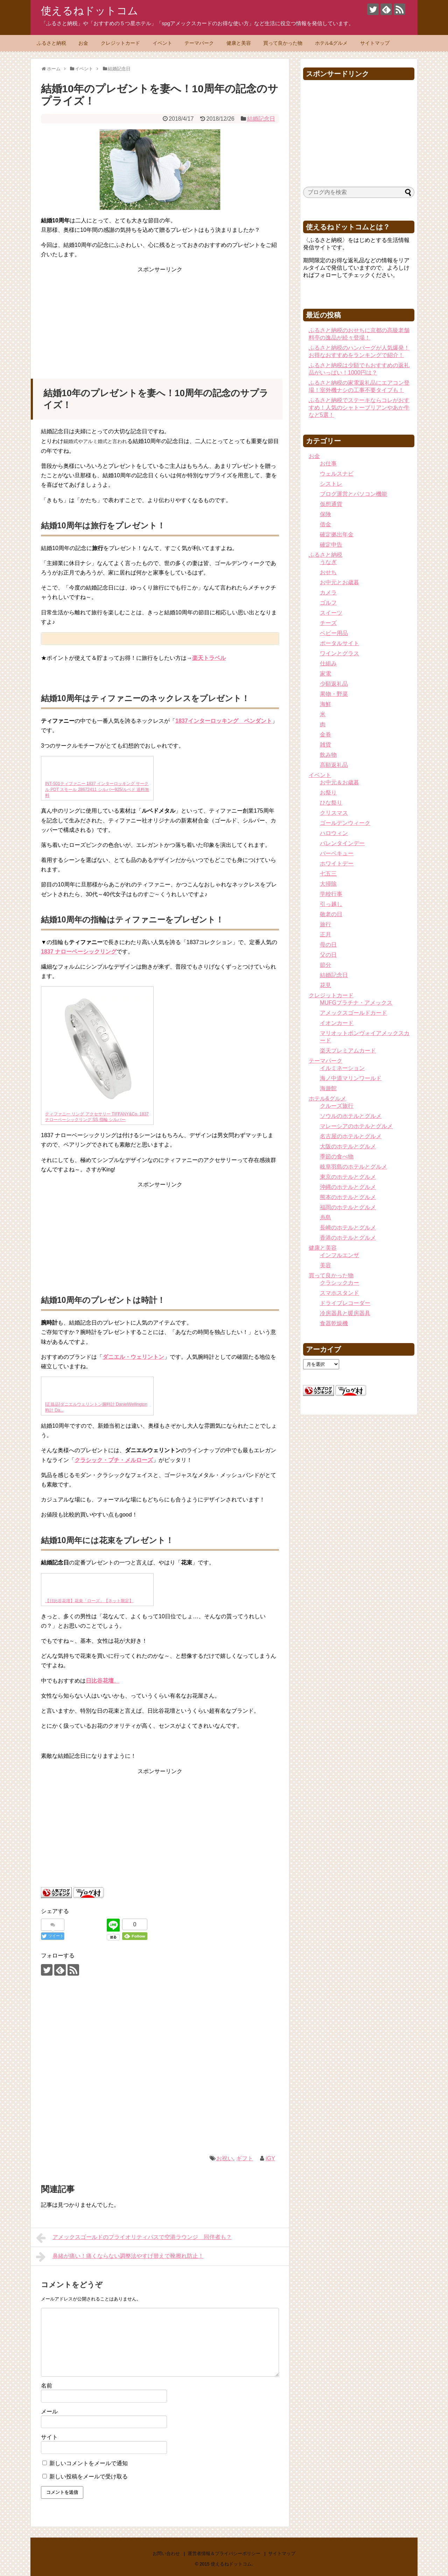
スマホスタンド (339, 1293)
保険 (325, 514)
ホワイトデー (337, 863)
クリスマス (334, 813)
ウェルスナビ (337, 474)
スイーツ (331, 613)
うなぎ (328, 562)
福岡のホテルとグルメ (348, 1207)
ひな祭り (331, 803)
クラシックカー (339, 1283)
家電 (325, 674)
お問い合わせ (166, 2553)
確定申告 (331, 545)
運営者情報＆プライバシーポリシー (224, 2553)
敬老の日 (331, 914)
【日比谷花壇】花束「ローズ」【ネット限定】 (89, 1600)
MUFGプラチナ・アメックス (356, 1003)
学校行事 (331, 894)
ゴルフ (328, 603)
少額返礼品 (334, 684)
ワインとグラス (339, 653)
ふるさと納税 (51, 43)
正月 (325, 934)
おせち (328, 572)
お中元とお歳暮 (339, 582)
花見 (325, 985)
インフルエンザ (339, 1255)
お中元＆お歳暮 (339, 782)
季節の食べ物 (337, 1156)
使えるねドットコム (89, 10)
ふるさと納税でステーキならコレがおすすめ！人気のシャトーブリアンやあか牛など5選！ (359, 407)
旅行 (325, 924)
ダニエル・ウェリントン (133, 1357)
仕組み (328, 663)
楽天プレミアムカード (348, 1051)
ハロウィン (334, 833)
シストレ (331, 484)
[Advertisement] (159, 318)
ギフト (244, 2158)
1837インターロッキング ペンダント (223, 721)
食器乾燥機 (334, 1323)
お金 (83, 43)
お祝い (224, 2158)
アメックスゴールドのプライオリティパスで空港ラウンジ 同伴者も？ (134, 2237)
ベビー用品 (334, 633)
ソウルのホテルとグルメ (351, 1116)
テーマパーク (199, 43)
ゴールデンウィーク (345, 823)
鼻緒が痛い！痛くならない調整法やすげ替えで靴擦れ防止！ (120, 2256)
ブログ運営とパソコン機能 (353, 494)
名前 (46, 2386)
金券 (325, 734)
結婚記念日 (261, 119)
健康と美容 (238, 43)
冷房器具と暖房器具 (345, 1313)
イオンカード (337, 1023)
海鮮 (325, 704)
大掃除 (328, 884)
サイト (49, 2437)
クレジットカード (120, 43)
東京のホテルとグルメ (348, 1177)
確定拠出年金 (337, 534)
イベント (162, 43)
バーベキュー (337, 853)
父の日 (328, 955)
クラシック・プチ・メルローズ (114, 1460)
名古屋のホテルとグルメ (351, 1136)
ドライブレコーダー (345, 1303)
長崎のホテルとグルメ (348, 1227)
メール (49, 2411)
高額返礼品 (334, 765)
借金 (325, 524)
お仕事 (328, 463)
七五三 (328, 874)
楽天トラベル (209, 658)
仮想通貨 (331, 504)
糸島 (325, 1217)
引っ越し (331, 904)
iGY (270, 2158)
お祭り (328, 792)
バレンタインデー (342, 843)
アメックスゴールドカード (353, 1013)
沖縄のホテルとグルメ (348, 1187)
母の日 (328, 945)
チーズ (328, 623)
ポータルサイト (339, 643)
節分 (325, 965)
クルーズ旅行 (337, 1106)
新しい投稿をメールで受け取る (88, 2476)
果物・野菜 (334, 694)
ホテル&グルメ (331, 43)
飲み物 (328, 755)
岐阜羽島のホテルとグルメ (353, 1167)
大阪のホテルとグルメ (348, 1146)
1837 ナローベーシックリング (79, 952)
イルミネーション (342, 1068)
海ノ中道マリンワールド (351, 1078)
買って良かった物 (282, 43)
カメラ (328, 592)
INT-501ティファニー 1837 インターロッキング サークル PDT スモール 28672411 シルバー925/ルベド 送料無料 (97, 789)
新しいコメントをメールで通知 (88, 2463)
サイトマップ (375, 43)
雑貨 (325, 745)
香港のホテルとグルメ (348, 1238)
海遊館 (328, 1088)
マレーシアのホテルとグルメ (356, 1126)
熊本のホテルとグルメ (348, 1197)
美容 (325, 1265)
